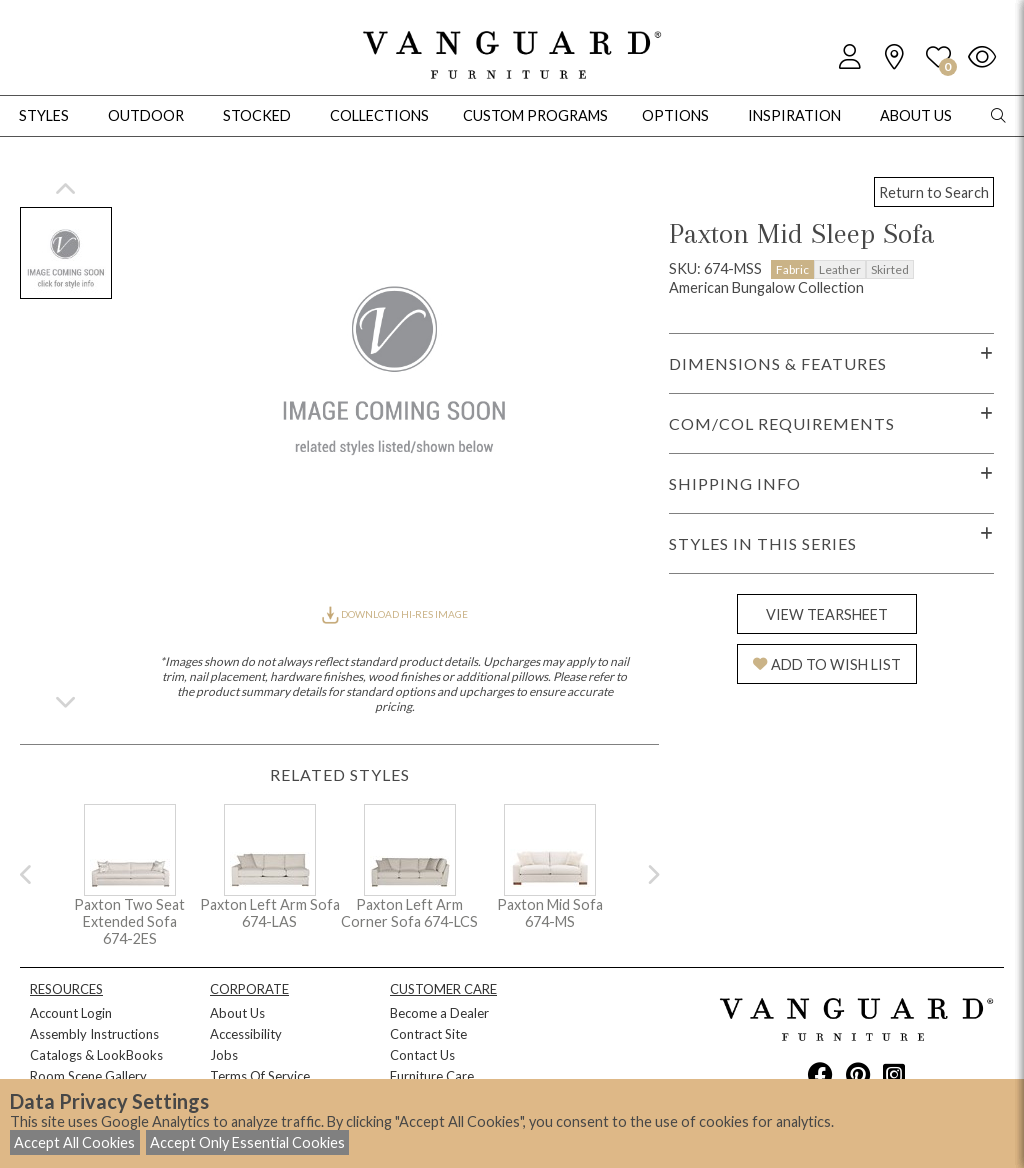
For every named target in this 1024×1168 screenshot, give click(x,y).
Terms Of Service (260, 1076)
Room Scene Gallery (88, 1076)
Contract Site (428, 1034)
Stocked (257, 115)
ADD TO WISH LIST (827, 664)
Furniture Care (432, 1076)
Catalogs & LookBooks (96, 1055)
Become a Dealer (439, 1013)
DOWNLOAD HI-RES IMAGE (395, 614)
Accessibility (246, 1034)
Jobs (224, 1055)
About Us (237, 1013)
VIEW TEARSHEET (827, 614)
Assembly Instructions (94, 1034)
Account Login (71, 1013)
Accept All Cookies (74, 1142)
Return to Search (934, 192)
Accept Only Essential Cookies (247, 1142)
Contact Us (422, 1055)
